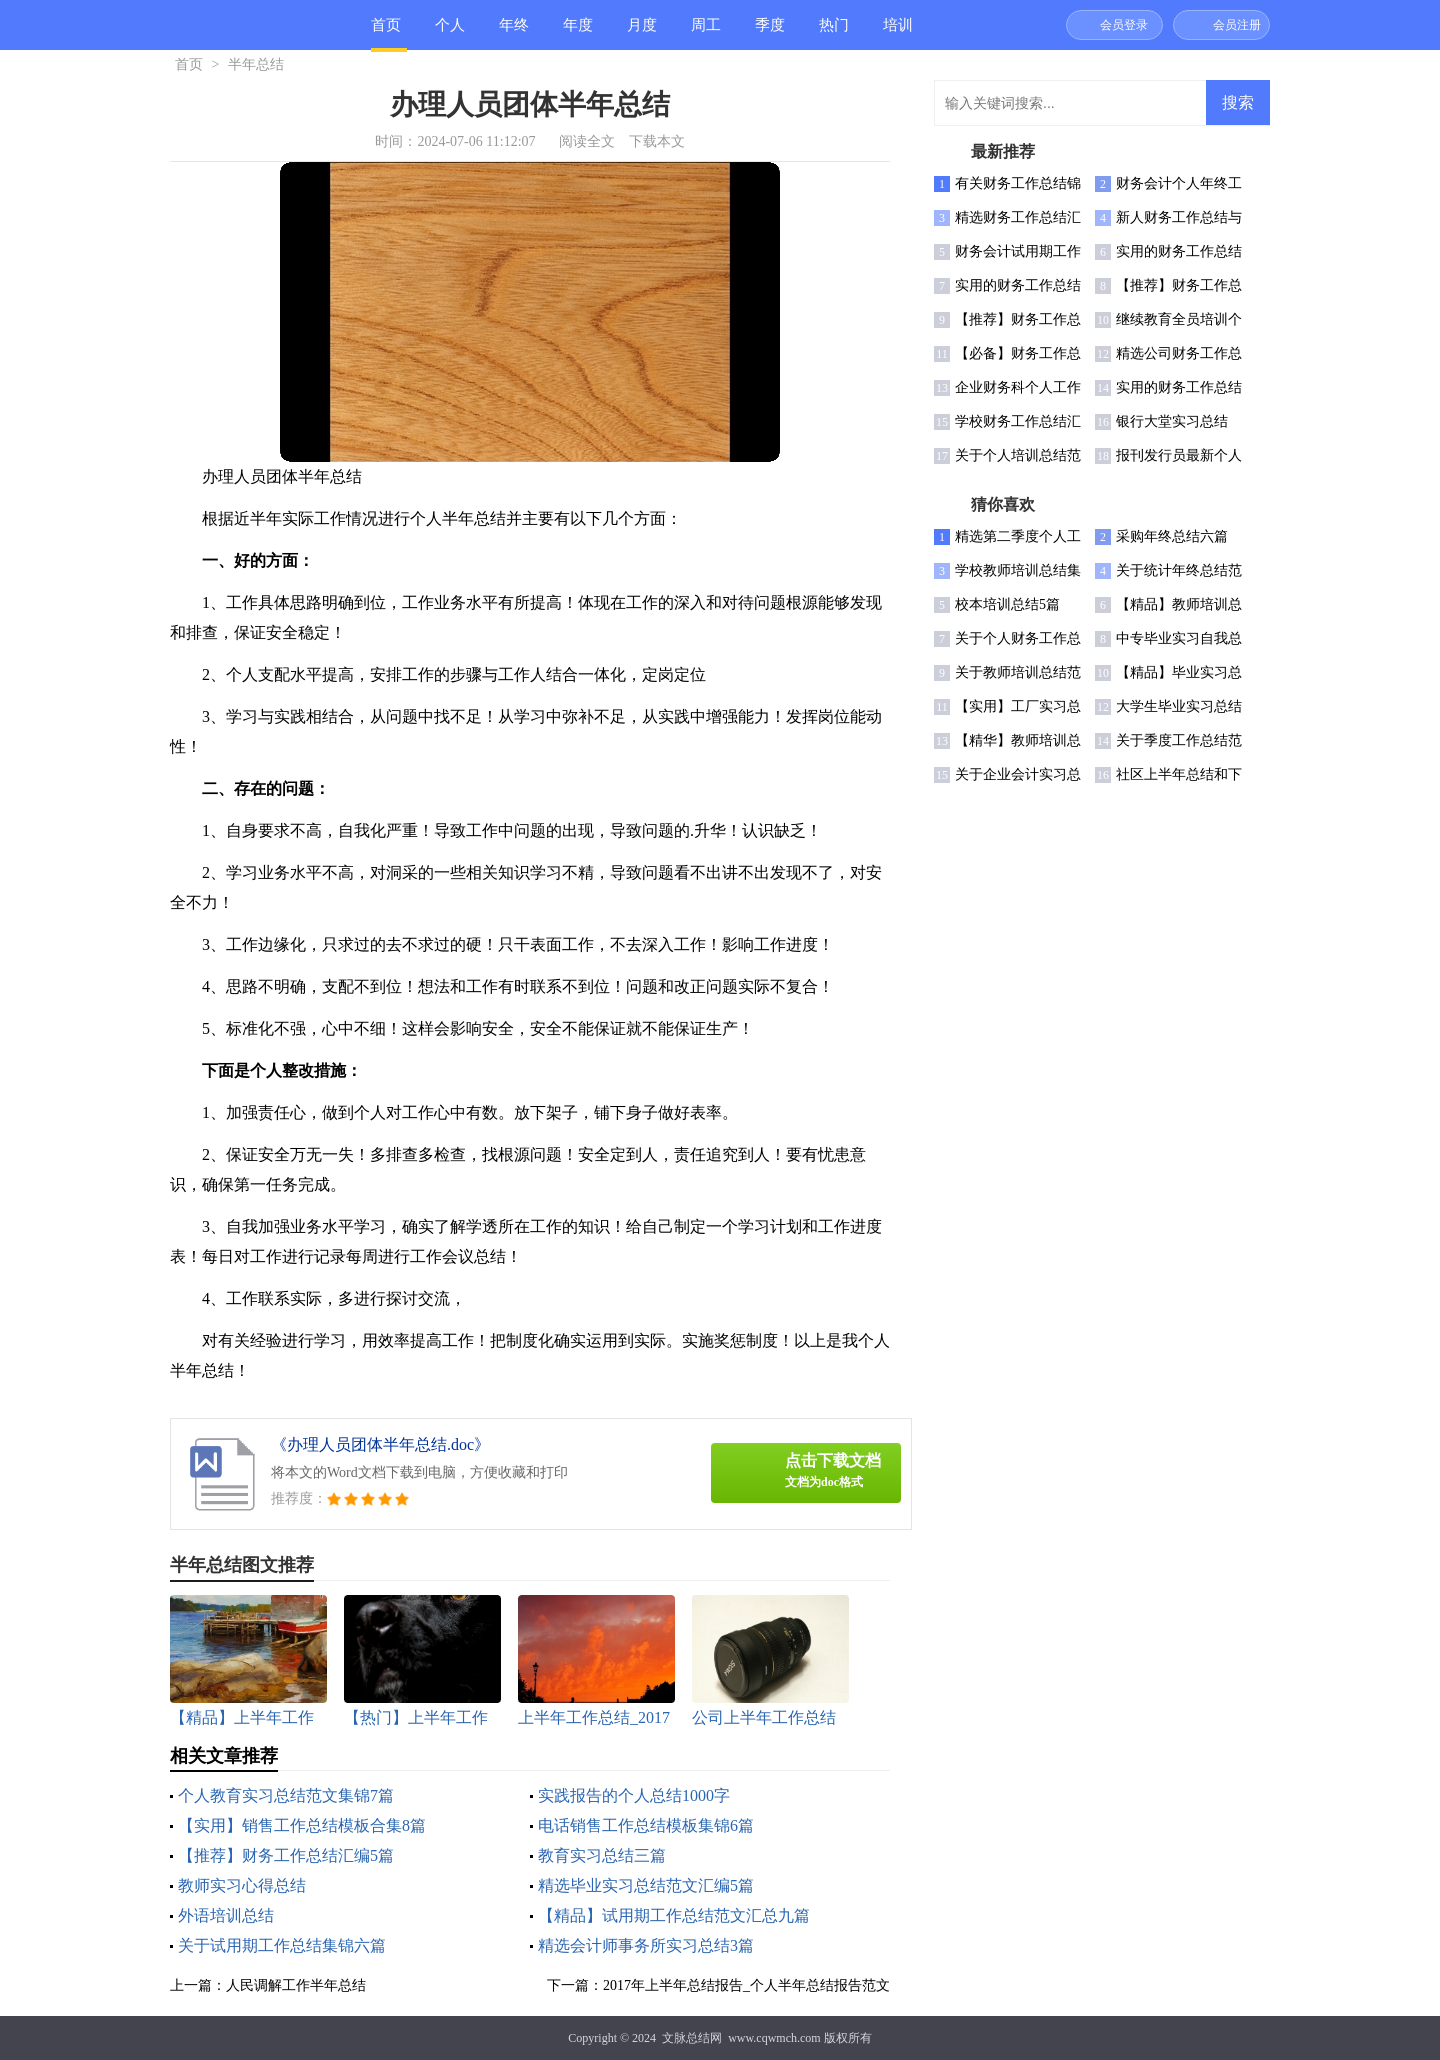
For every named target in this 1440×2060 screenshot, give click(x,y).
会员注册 (1237, 25)
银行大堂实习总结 (1172, 421)
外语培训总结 (226, 1915)
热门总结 (834, 33)
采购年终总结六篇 (1172, 536)
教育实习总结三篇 (602, 1855)
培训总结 (898, 33)
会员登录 (1124, 25)
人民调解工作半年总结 (296, 1985)
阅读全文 (587, 141)
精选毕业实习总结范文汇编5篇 (646, 1885)
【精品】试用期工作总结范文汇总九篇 (674, 1915)
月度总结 (642, 33)
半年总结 (256, 64)
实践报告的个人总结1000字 (634, 1795)
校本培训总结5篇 (1007, 604)
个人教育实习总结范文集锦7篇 (286, 1795)
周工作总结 (706, 33)
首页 (386, 25)
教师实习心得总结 (242, 1885)
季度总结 (770, 33)
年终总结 (514, 33)
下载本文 (657, 141)
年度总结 (578, 33)
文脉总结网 (692, 2038)
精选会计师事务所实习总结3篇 (646, 1945)
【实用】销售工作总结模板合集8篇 (302, 1825)
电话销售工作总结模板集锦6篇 (646, 1825)
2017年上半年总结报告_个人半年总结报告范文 (746, 1985)
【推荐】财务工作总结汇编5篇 (286, 1855)
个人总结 (450, 33)
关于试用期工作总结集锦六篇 (282, 1945)
